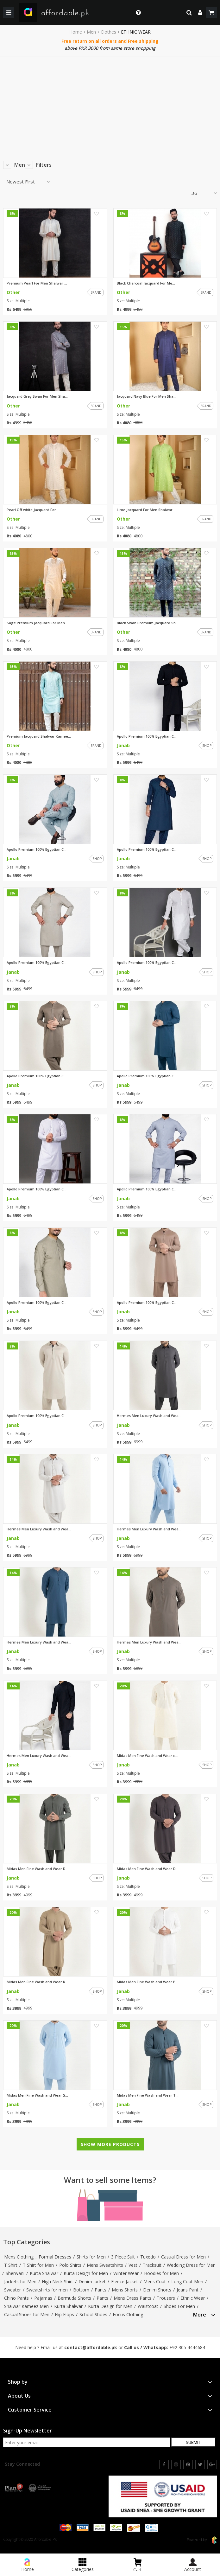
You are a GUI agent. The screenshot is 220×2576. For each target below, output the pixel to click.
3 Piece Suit (123, 2257)
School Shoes (93, 2314)
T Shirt (10, 2265)
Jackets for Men (20, 2281)
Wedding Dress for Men (191, 2265)
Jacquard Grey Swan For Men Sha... (37, 396)
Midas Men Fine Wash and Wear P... (147, 1982)
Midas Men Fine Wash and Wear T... (148, 2095)
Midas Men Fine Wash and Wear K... (37, 1982)
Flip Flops (64, 2314)
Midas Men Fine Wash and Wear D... (37, 1869)
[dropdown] (200, 12)
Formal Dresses (55, 2257)
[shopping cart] (211, 12)
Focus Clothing (128, 2314)
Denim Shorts (157, 2290)
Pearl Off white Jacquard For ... (33, 510)
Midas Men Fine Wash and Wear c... (147, 1755)
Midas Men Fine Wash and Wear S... (37, 2095)
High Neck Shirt (57, 2281)
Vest (133, 2265)
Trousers (166, 2298)
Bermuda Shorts (74, 2298)
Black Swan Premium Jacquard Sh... (148, 623)
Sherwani (15, 2273)
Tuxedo (148, 2257)
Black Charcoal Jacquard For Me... (146, 283)
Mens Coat (154, 2281)
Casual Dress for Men (183, 2257)
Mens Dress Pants (132, 2298)
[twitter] (200, 2464)
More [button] (204, 2315)
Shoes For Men (179, 2306)
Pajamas (43, 2298)
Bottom (81, 2290)
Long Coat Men (187, 2281)
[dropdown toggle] (137, 13)
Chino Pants (16, 2298)
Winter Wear (126, 2273)
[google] (212, 2464)
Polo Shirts (70, 2265)
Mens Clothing (19, 2257)
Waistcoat (148, 2306)
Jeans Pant (187, 2290)
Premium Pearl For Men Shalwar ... (37, 283)
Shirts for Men (91, 2257)
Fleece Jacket (124, 2281)
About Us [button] (110, 2396)
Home (75, 32)
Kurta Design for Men (86, 2273)
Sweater (12, 2290)
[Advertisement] (110, 104)
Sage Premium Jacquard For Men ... (38, 623)
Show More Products (110, 2144)
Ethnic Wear (192, 2298)
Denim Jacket (92, 2281)
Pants (100, 2290)
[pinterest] (188, 2464)
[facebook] (164, 2464)
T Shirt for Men (38, 2265)
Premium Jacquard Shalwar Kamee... (39, 736)
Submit (193, 2442)
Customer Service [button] (110, 2410)
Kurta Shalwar (44, 2273)
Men (91, 32)
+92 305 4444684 (187, 2347)
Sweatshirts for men (47, 2290)
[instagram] (176, 2464)
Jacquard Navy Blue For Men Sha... (146, 396)
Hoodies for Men (161, 2273)
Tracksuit (152, 2265)
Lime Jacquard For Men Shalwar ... (146, 510)
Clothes (108, 32)
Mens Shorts (125, 2290)
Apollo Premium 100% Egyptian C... (147, 736)
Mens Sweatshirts (105, 2265)
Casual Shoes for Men (26, 2314)
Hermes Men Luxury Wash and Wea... (149, 1415)
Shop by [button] (110, 2382)
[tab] (204, 2313)
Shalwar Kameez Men (26, 2306)
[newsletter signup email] (86, 2442)
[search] (189, 12)
